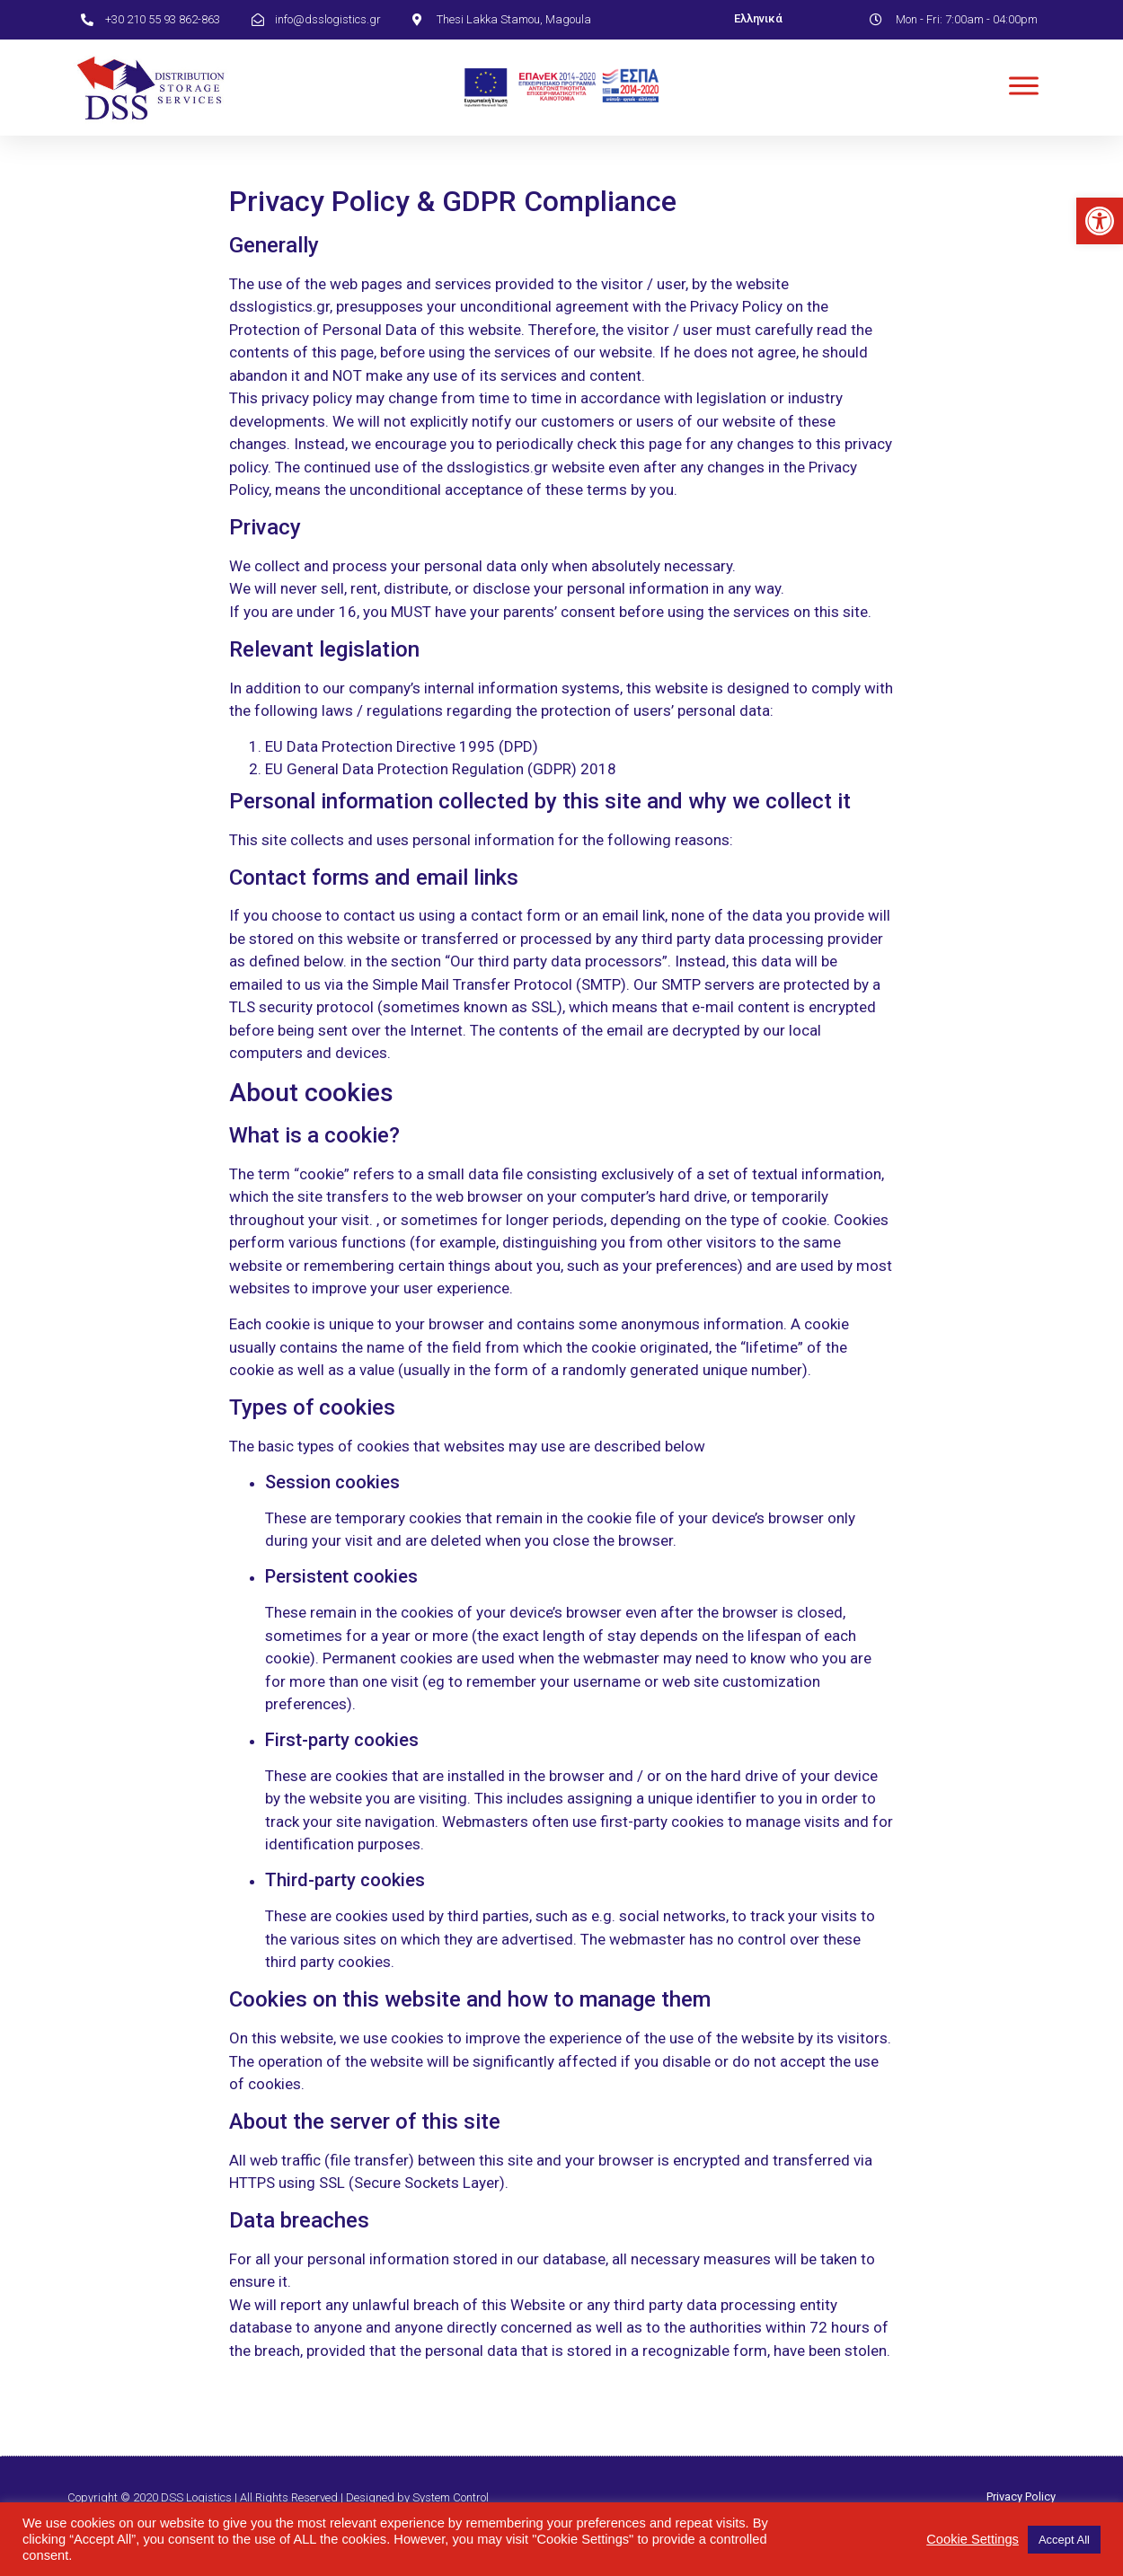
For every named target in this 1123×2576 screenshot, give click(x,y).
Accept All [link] (1064, 2539)
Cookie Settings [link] (972, 2539)
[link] (1099, 221)
